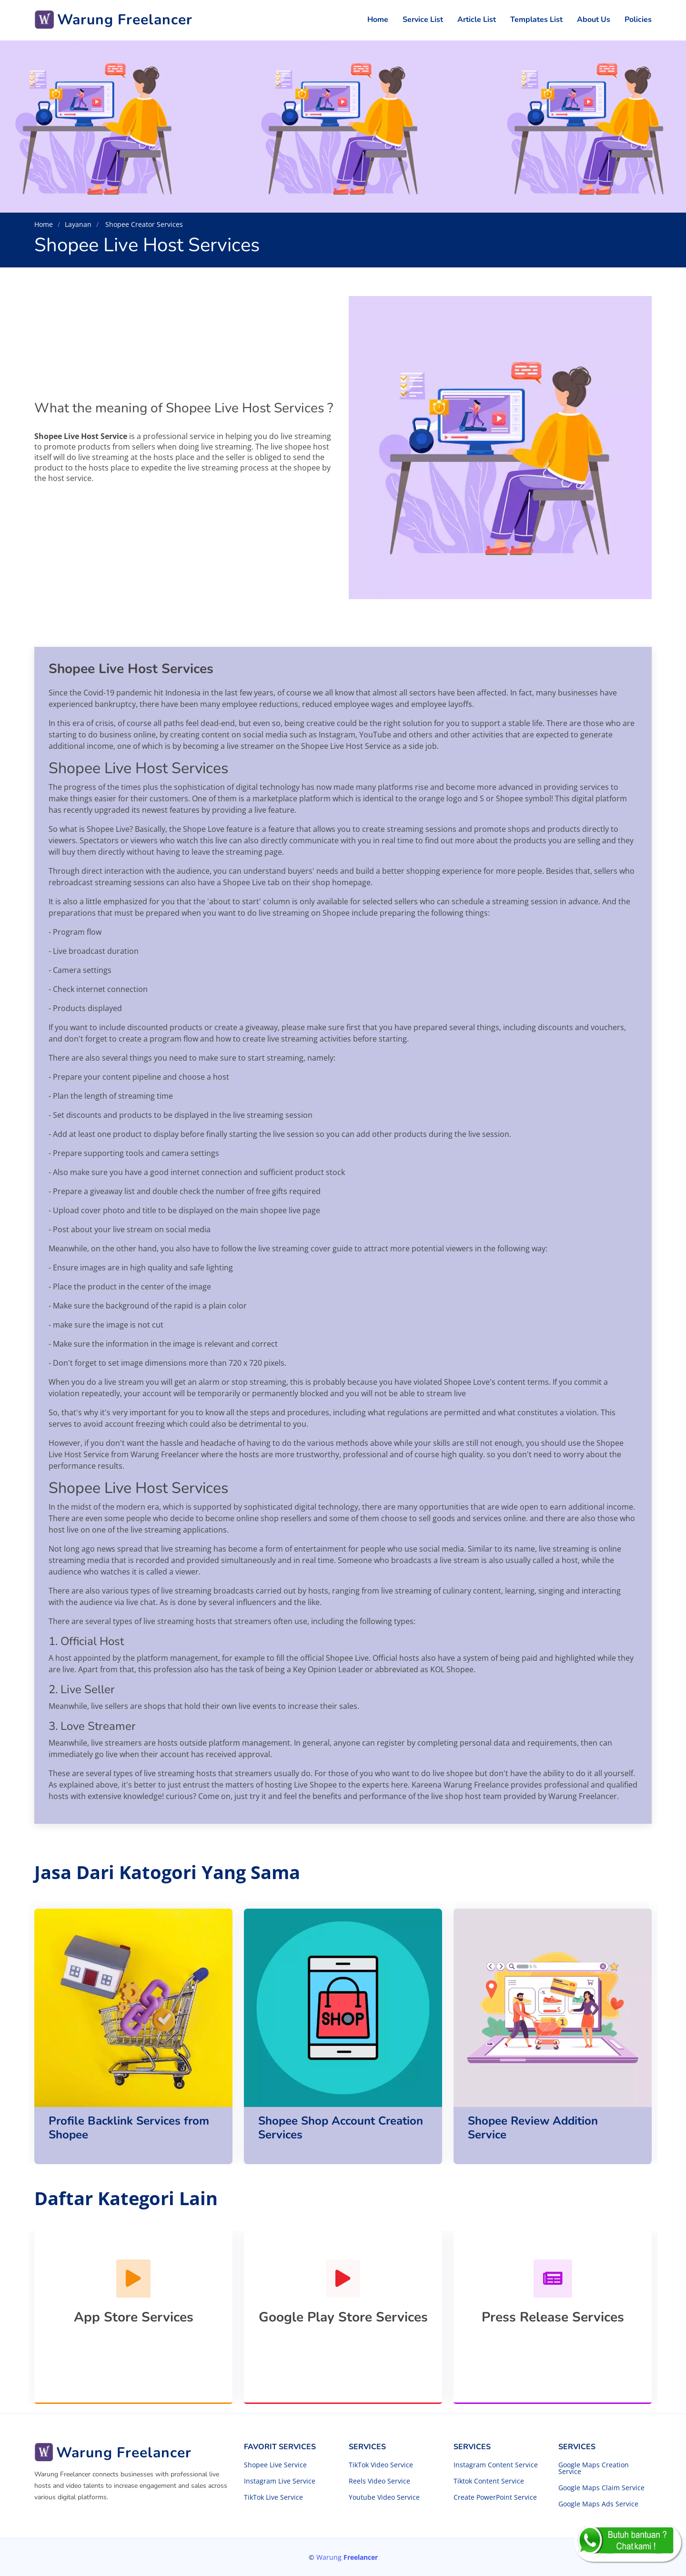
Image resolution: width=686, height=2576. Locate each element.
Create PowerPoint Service (495, 2497)
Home (377, 19)
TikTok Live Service (273, 2497)
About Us (593, 19)
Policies (638, 19)
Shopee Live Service (275, 2465)
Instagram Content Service (496, 2465)
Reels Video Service (379, 2481)
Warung (347, 2557)
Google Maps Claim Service (601, 2487)
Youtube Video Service (384, 2497)
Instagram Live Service (279, 2481)
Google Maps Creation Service (593, 2468)
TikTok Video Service (381, 2465)
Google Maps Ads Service (598, 2504)
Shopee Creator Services (143, 224)
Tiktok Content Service (489, 2481)
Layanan (78, 224)
